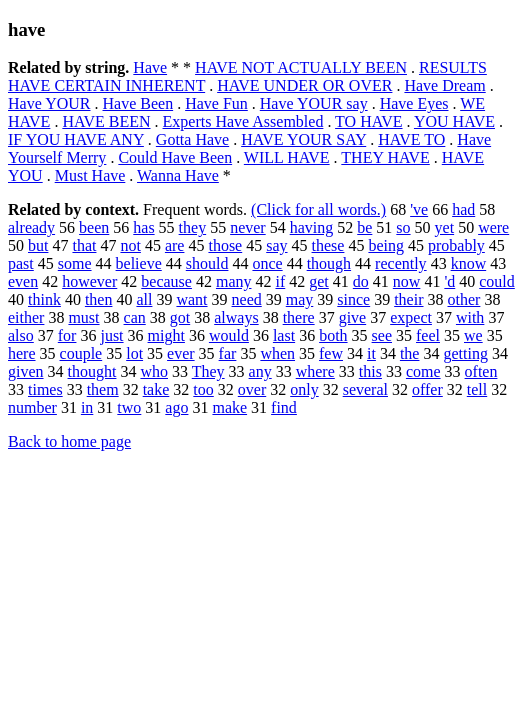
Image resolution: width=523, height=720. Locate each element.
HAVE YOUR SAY (303, 139)
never (248, 227)
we (473, 335)
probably (456, 245)
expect (411, 317)
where (315, 371)
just (111, 335)
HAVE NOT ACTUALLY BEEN (301, 67)
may (300, 299)
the (410, 353)
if (280, 281)
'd (449, 281)
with (470, 317)
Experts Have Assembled (243, 121)
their (408, 299)
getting (465, 353)
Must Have (90, 175)
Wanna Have (178, 175)
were (493, 227)
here (22, 353)
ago (176, 407)
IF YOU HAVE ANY (76, 139)
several (365, 389)
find (284, 407)
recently (401, 263)
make (229, 407)
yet (445, 227)
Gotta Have (192, 139)
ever (181, 353)
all (144, 299)
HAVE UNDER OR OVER (304, 85)
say (276, 245)
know (469, 263)
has (143, 227)
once (267, 263)
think (44, 299)
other (464, 299)
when (277, 353)
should (207, 263)
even (23, 281)
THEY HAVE (385, 157)
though (329, 263)
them (103, 389)
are (175, 245)
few (331, 353)
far (228, 353)
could (497, 281)
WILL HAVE (287, 157)
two (129, 407)
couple (81, 353)
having (312, 227)
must (83, 317)
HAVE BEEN (106, 121)
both (333, 335)
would (229, 335)
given (26, 371)
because (166, 281)
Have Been (138, 103)
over (252, 389)
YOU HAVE (454, 121)
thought (92, 371)
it (371, 353)
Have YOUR (49, 103)
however (89, 281)
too (203, 389)
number (32, 407)
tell (477, 389)
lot (134, 353)
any (260, 371)
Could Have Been (175, 157)
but (38, 245)
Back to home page (69, 441)
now (407, 281)
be (364, 227)
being (386, 245)
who (154, 371)
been (94, 227)
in (87, 407)
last (284, 335)
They (208, 371)
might (166, 335)
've (419, 209)
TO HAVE (368, 121)
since (353, 299)
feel (428, 335)
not (130, 245)
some (75, 263)
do (361, 281)
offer (427, 389)
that (84, 245)
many (234, 281)
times (45, 389)
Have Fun (216, 103)
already (31, 227)
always (236, 317)
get (319, 281)
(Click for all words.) (318, 209)
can (135, 317)
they (193, 227)
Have (150, 67)
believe (139, 263)
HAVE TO (411, 139)
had (463, 209)
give (353, 317)
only (304, 389)
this (370, 371)
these (328, 245)
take (156, 389)
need (247, 299)
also (21, 335)
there (299, 317)
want (191, 299)
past (21, 263)
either (26, 317)
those (225, 245)
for (67, 335)
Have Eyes (414, 103)
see (382, 335)
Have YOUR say (314, 103)
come (423, 371)
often (481, 371)
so (403, 227)
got (180, 317)
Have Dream (444, 85)
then (99, 299)
